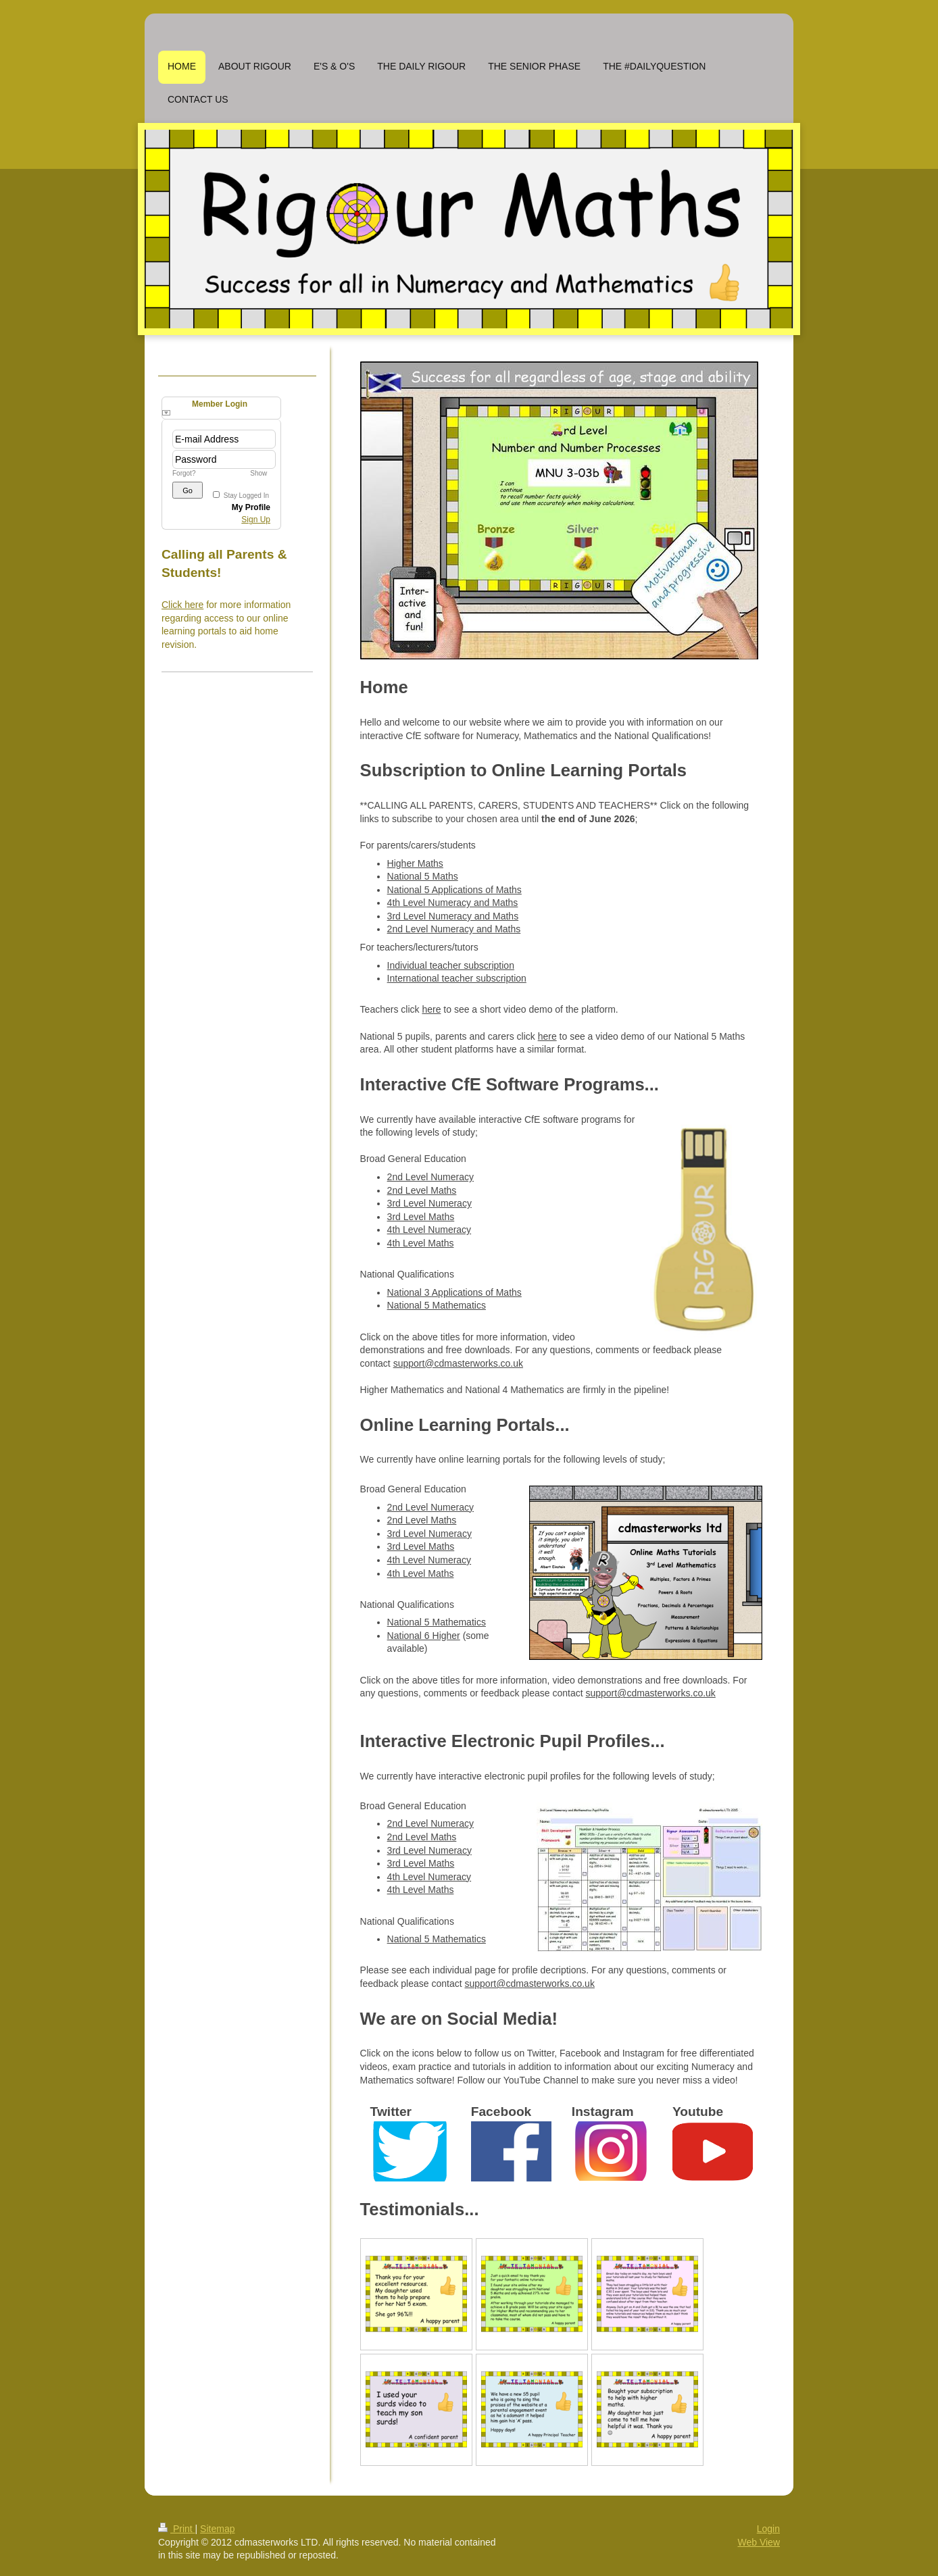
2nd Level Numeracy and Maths (454, 929)
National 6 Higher (423, 1635)
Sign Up (255, 519)
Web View (758, 2542)
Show (258, 473)
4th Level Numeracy (429, 1229)
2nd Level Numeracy (430, 1176)
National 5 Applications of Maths (454, 889)
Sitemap (217, 2528)
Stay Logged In (246, 495)
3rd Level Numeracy (429, 1203)
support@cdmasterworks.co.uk (458, 1363)
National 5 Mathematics (436, 1305)
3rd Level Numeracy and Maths (453, 916)
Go (187, 490)
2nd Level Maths (422, 1190)
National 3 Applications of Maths (454, 1292)
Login (768, 2528)
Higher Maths (415, 863)
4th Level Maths (420, 1243)
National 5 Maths (422, 876)
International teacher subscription (456, 978)
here (431, 1009)
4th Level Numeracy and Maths (452, 902)
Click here (182, 604)
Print (176, 2528)
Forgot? (183, 473)
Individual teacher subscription (450, 965)
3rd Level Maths (421, 1216)
